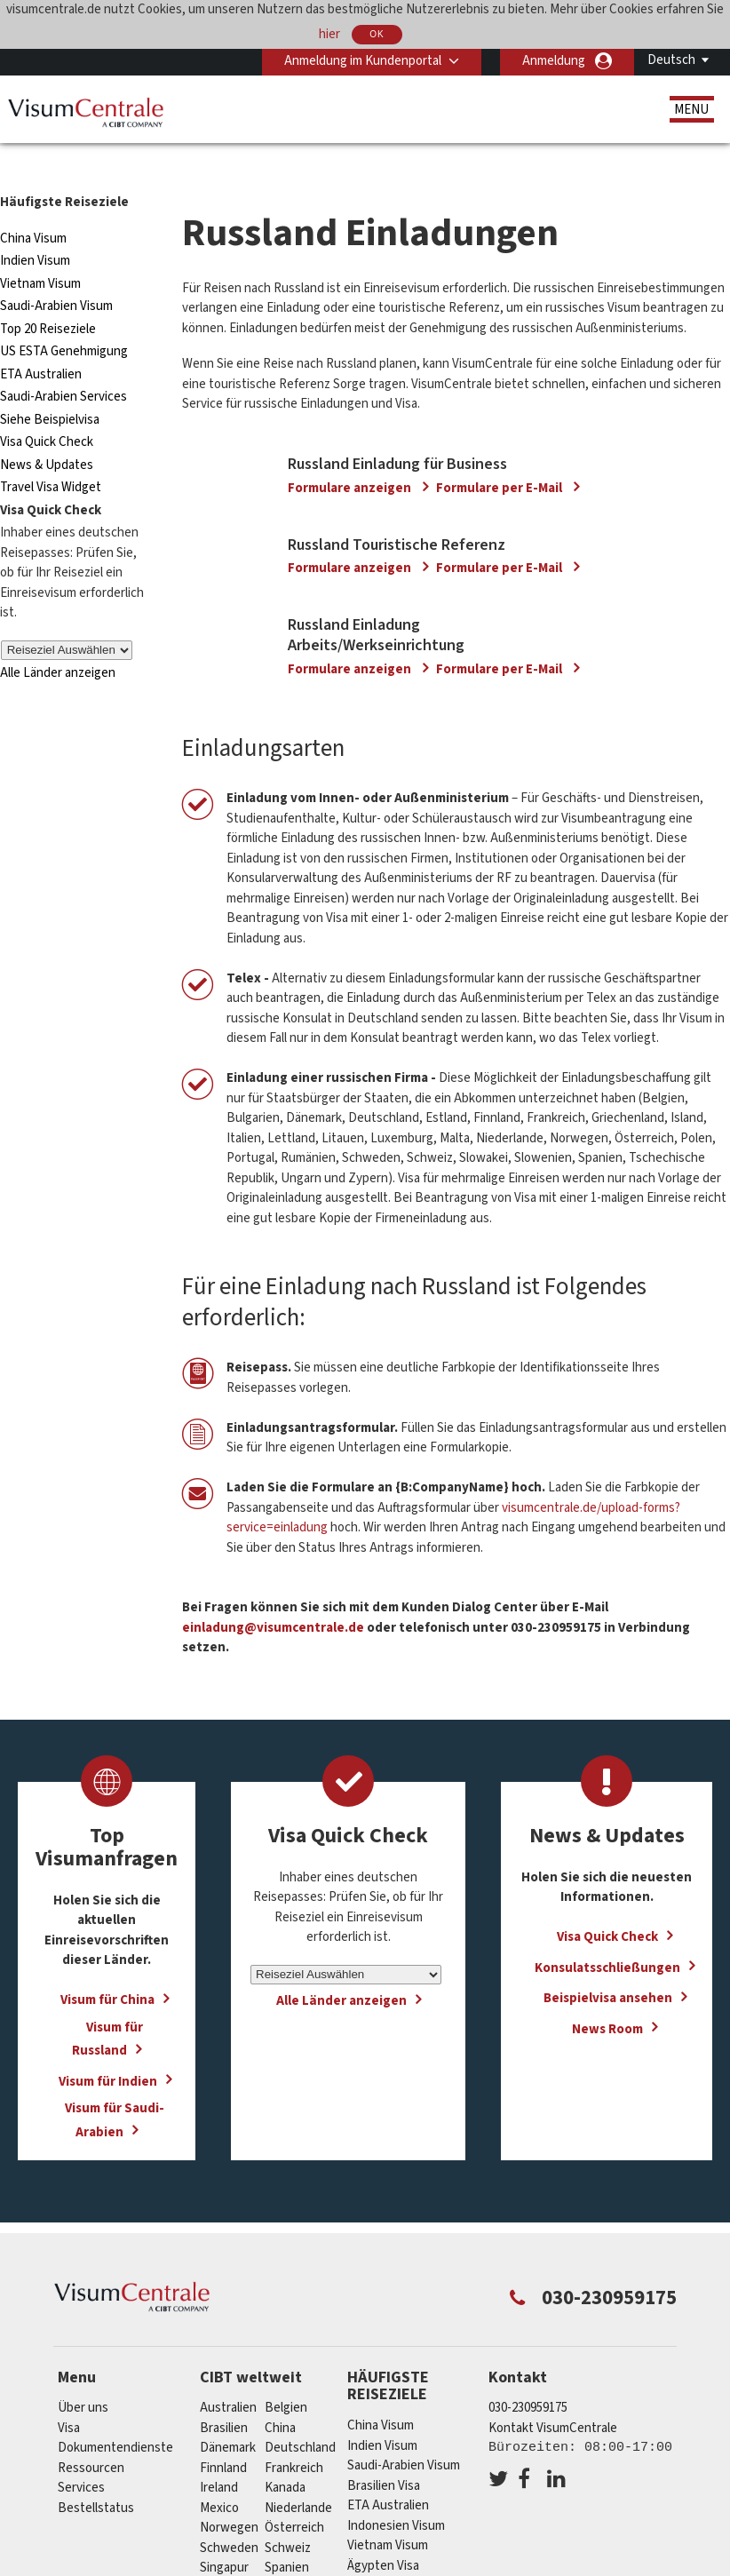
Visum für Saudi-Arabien (114, 2087)
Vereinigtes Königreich (328, 2556)
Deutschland (300, 2415)
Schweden (229, 2516)
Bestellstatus (96, 2476)
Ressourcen (91, 2436)
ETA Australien (41, 342)
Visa (69, 2396)
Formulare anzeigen (351, 455)
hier (329, 33)
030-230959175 (527, 2375)
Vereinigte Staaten (252, 2556)
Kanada (285, 2455)
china (280, 2396)
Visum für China (107, 1967)
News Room (607, 1996)
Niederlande (298, 2476)
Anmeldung (553, 61)
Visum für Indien (108, 2048)
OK (376, 34)
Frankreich (294, 2436)
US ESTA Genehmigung (64, 319)
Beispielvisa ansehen (608, 1965)
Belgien (286, 2375)
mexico (219, 2476)
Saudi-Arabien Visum (56, 274)
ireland (219, 2455)
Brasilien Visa (383, 2453)
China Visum (33, 206)
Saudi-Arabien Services (63, 364)
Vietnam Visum (40, 251)
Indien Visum (35, 228)
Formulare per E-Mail (500, 455)
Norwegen (229, 2495)
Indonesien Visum (396, 2493)
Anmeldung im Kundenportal (362, 61)
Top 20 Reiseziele (48, 297)
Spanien (287, 2535)
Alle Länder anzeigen (57, 641)
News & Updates (46, 433)
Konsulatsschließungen (607, 1935)
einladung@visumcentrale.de (273, 1595)
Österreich (294, 2495)
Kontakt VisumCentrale (552, 2396)
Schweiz (288, 2516)
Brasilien (224, 2396)
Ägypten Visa (383, 2533)
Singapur (224, 2535)
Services (81, 2455)
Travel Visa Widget (50, 455)
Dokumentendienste (115, 2415)
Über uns (83, 2375)
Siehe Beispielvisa (49, 387)
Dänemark (228, 2415)
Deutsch (671, 60)
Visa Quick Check (46, 410)
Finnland (223, 2436)
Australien (228, 2375)
